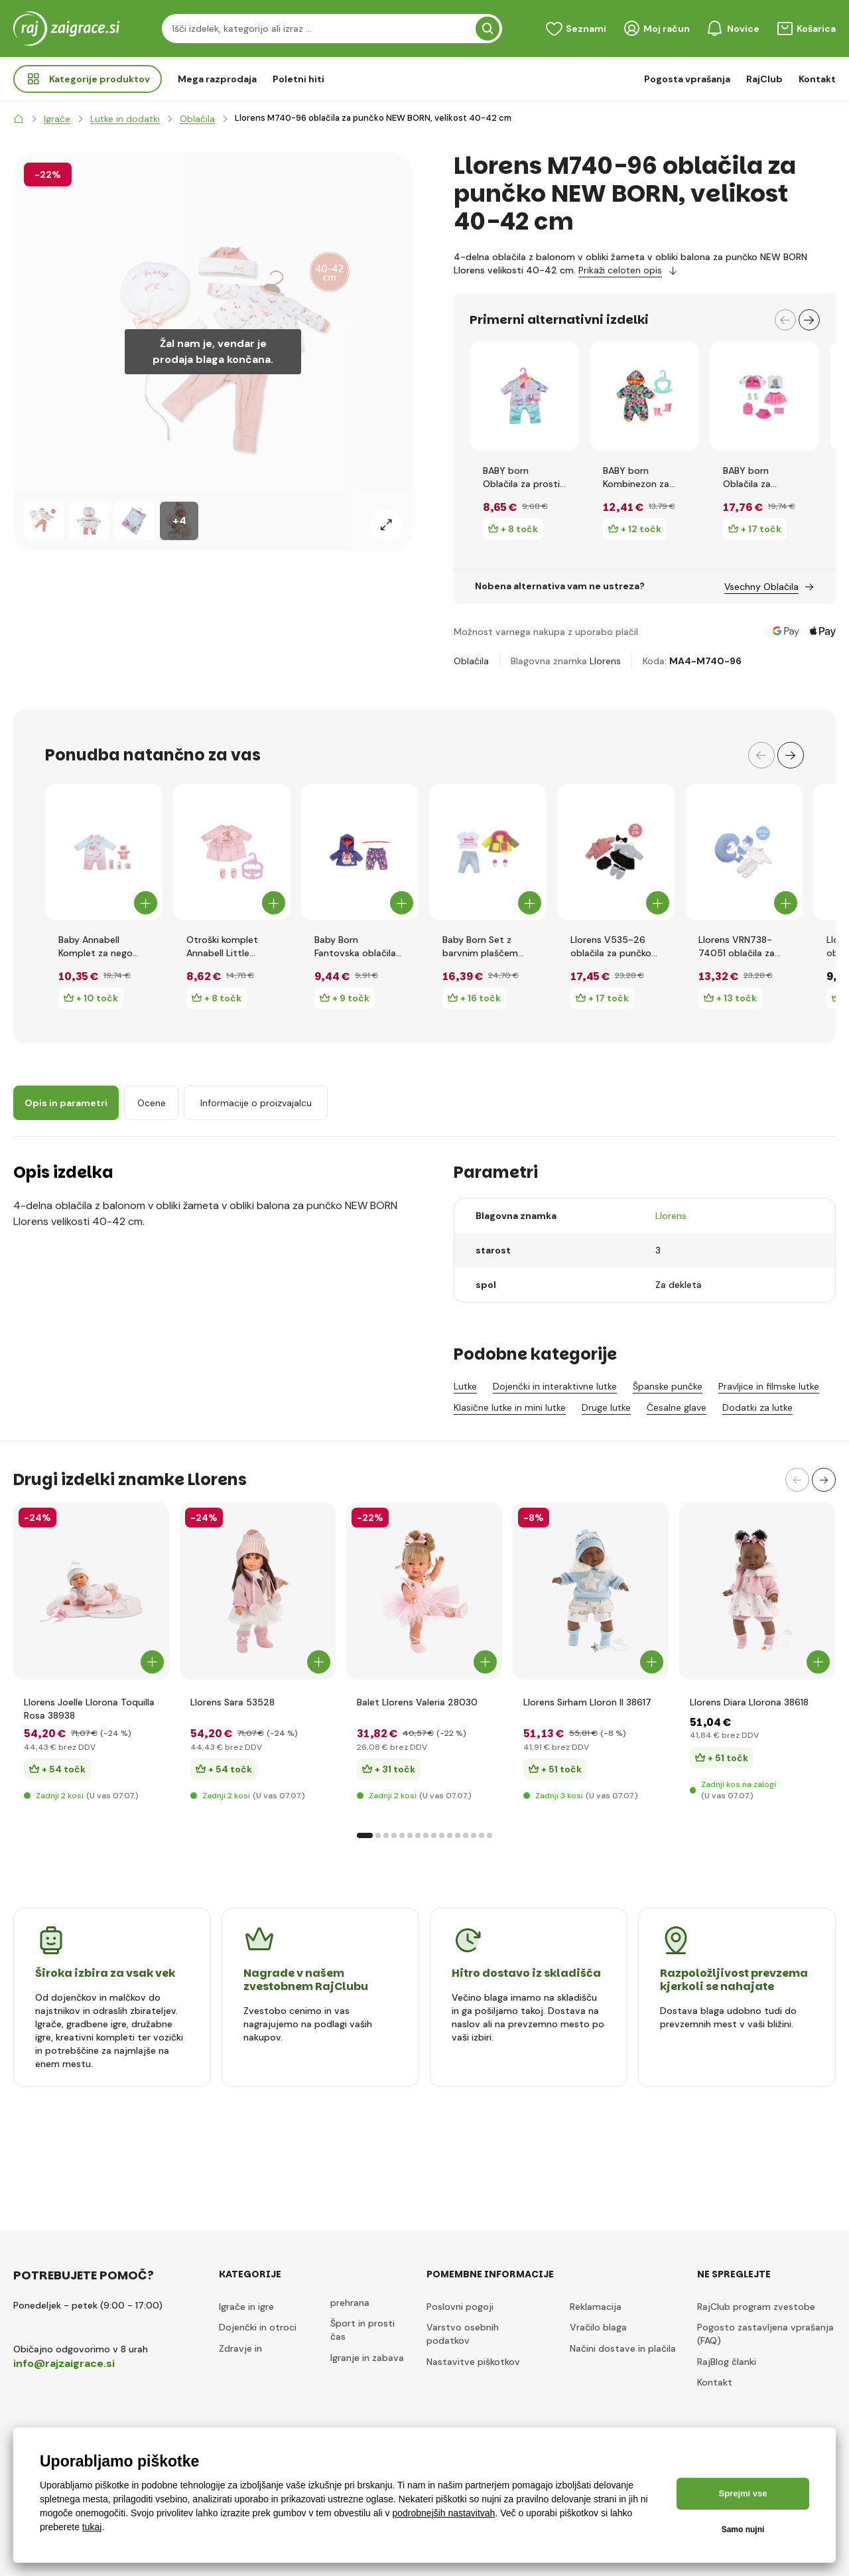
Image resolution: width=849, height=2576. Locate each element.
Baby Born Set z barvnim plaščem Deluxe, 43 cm (480, 947)
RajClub (764, 79)
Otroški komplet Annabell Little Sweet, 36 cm (222, 947)
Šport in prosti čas (362, 2329)
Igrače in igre (246, 2307)
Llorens (605, 661)
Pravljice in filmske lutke (768, 1386)
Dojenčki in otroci (257, 2327)
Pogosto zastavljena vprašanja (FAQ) (765, 2333)
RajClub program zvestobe (756, 2307)
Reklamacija (595, 2307)
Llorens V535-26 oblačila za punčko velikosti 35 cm (610, 947)
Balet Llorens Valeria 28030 (417, 1702)
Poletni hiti (298, 79)
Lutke (465, 1386)
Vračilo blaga (598, 2327)
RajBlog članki (726, 2362)
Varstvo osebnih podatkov (462, 2333)
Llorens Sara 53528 (232, 1702)
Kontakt (817, 79)
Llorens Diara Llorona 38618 (749, 1702)
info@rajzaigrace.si (64, 2363)
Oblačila (471, 661)
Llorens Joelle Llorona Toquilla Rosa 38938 (89, 1708)
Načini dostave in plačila (623, 2348)
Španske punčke (667, 1386)
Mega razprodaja (217, 79)
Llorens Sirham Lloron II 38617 (587, 1702)
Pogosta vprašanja (687, 79)
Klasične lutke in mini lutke (510, 1407)
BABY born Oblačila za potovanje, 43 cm (763, 477)
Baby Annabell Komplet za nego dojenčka (95, 947)
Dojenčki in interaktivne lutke (555, 1386)
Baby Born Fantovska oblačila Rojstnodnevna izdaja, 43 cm (355, 947)
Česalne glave (676, 1407)
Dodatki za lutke (757, 1407)
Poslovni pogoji (459, 2307)
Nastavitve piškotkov (473, 2362)
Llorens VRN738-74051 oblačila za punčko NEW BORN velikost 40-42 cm (740, 947)
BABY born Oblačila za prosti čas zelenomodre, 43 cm (521, 477)
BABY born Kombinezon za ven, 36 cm (636, 477)
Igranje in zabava (367, 2358)
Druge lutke (606, 1407)
